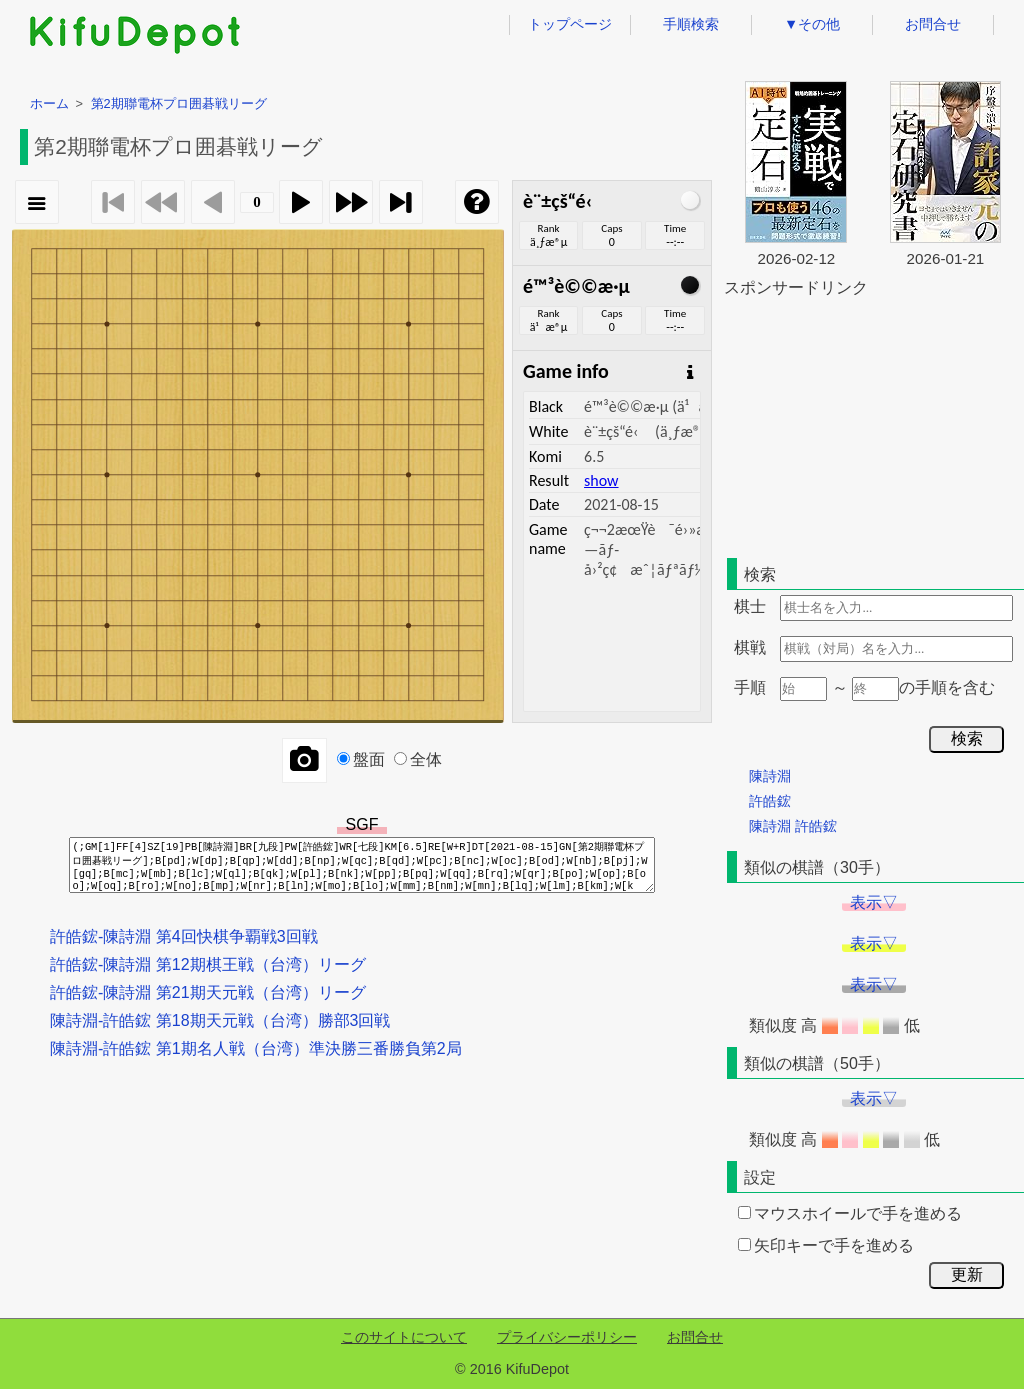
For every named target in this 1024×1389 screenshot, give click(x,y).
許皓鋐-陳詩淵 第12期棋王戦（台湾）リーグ (208, 964)
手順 (750, 687)
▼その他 (812, 24)
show (601, 480)
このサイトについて (404, 1337)
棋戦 (750, 647)
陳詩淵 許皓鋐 (793, 826)
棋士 (750, 606)
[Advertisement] (874, 424)
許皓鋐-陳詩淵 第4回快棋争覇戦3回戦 (184, 936)
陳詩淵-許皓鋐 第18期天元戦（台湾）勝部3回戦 (220, 1020)
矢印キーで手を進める (826, 1245)
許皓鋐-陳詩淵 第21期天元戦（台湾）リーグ (208, 992)
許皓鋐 (770, 801)
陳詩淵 (770, 776)
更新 (967, 1274)
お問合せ (933, 24)
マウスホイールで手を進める (850, 1213)
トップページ (570, 24)
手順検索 (691, 24)
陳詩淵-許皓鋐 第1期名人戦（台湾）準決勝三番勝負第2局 (256, 1048)
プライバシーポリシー (567, 1337)
